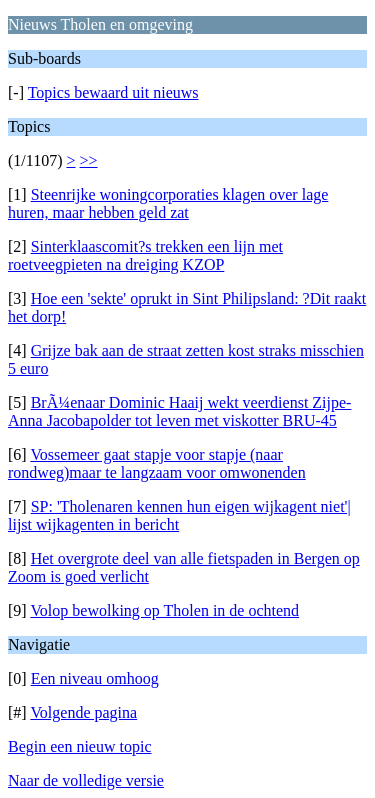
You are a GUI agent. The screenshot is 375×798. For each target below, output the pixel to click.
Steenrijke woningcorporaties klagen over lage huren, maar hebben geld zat (168, 203)
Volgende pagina (83, 712)
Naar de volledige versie (86, 780)
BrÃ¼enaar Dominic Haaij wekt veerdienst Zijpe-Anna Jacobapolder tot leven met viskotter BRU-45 (179, 411)
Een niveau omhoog (95, 678)
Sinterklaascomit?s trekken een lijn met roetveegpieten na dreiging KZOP (145, 255)
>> (89, 160)
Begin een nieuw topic (80, 746)
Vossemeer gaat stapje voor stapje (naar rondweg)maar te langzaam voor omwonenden (157, 463)
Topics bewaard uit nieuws (113, 92)
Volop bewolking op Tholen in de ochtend (164, 610)
